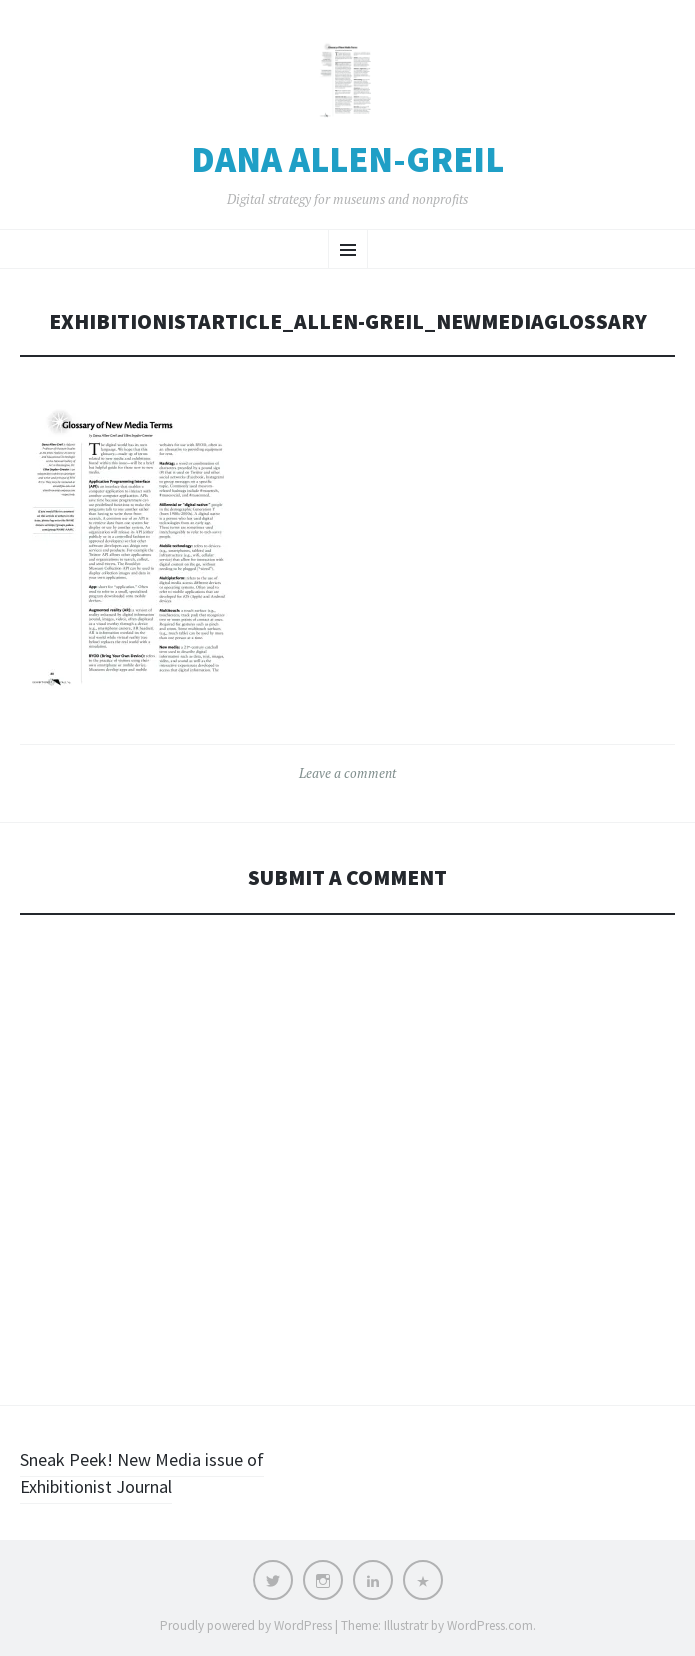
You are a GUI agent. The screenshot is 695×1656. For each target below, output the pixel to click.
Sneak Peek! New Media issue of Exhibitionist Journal (142, 1473)
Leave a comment (347, 773)
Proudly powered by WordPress (246, 1625)
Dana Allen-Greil (347, 160)
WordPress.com (490, 1625)
